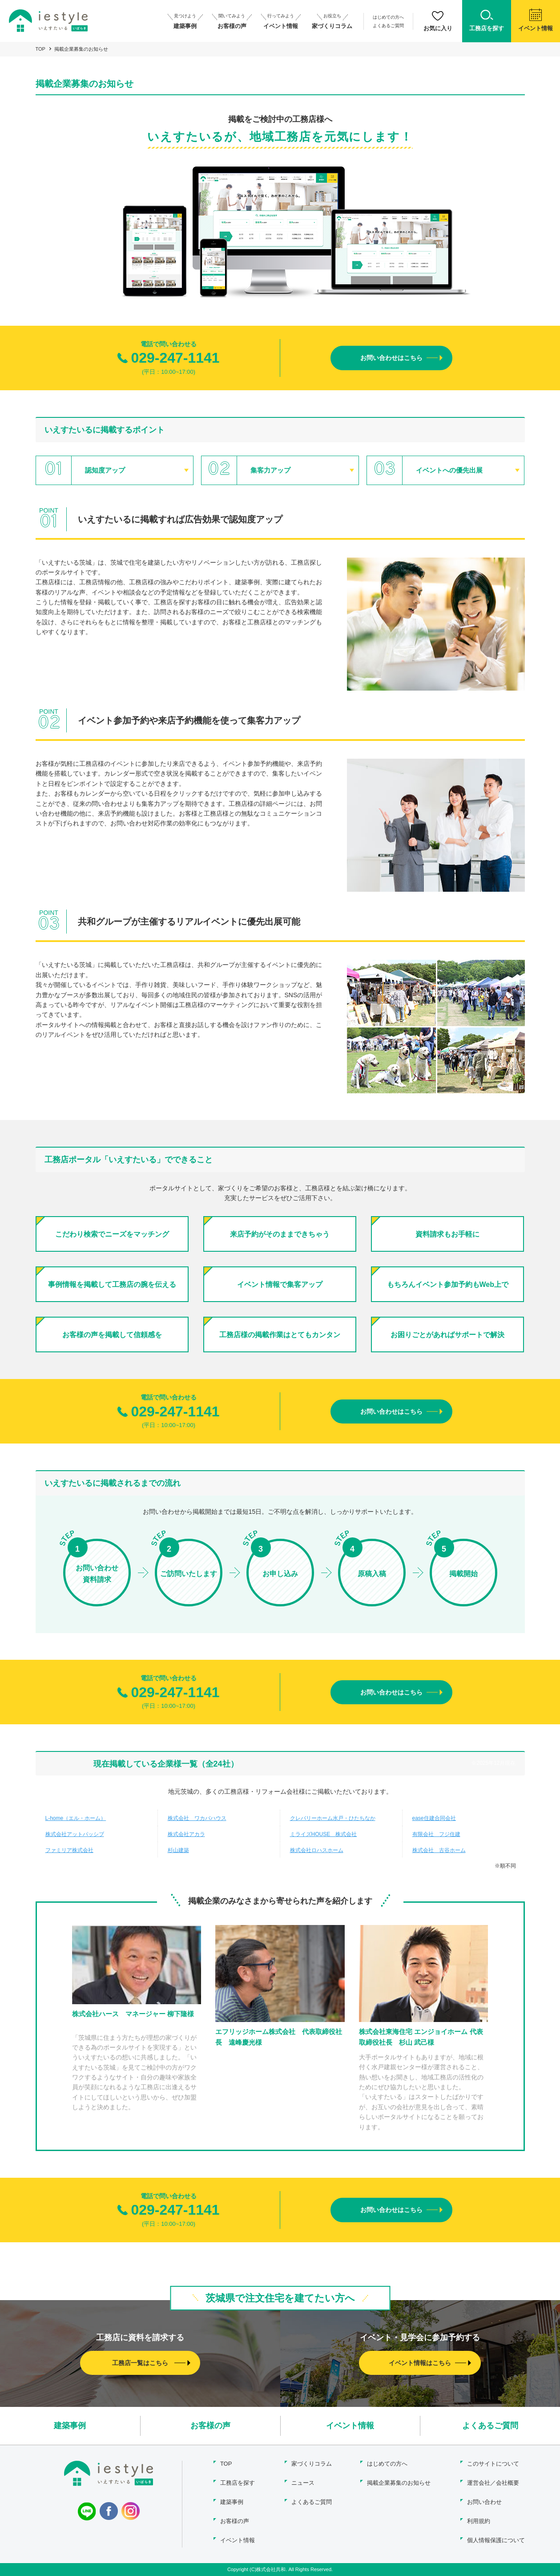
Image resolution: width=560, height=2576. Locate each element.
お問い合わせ (484, 2502)
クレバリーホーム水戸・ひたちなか (332, 1818)
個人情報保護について (496, 2540)
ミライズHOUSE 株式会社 (323, 1834)
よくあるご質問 (388, 25)
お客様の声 (210, 2425)
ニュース (302, 2483)
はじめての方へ (388, 17)
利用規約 (478, 2521)
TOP (40, 49)
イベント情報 (350, 2425)
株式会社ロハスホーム (316, 1850)
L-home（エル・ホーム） (75, 1818)
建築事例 (70, 2425)
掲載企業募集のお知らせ (399, 2483)
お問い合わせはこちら (391, 357)
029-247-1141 (168, 358)
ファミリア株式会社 (69, 1850)
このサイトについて (493, 2464)
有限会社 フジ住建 (436, 1834)
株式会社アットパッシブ (74, 1834)
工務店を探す (237, 2483)
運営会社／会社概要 (493, 2483)
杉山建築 (178, 1850)
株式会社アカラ (186, 1834)
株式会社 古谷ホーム (439, 1850)
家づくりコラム (311, 2464)
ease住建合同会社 (434, 1818)
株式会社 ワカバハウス (197, 1818)
